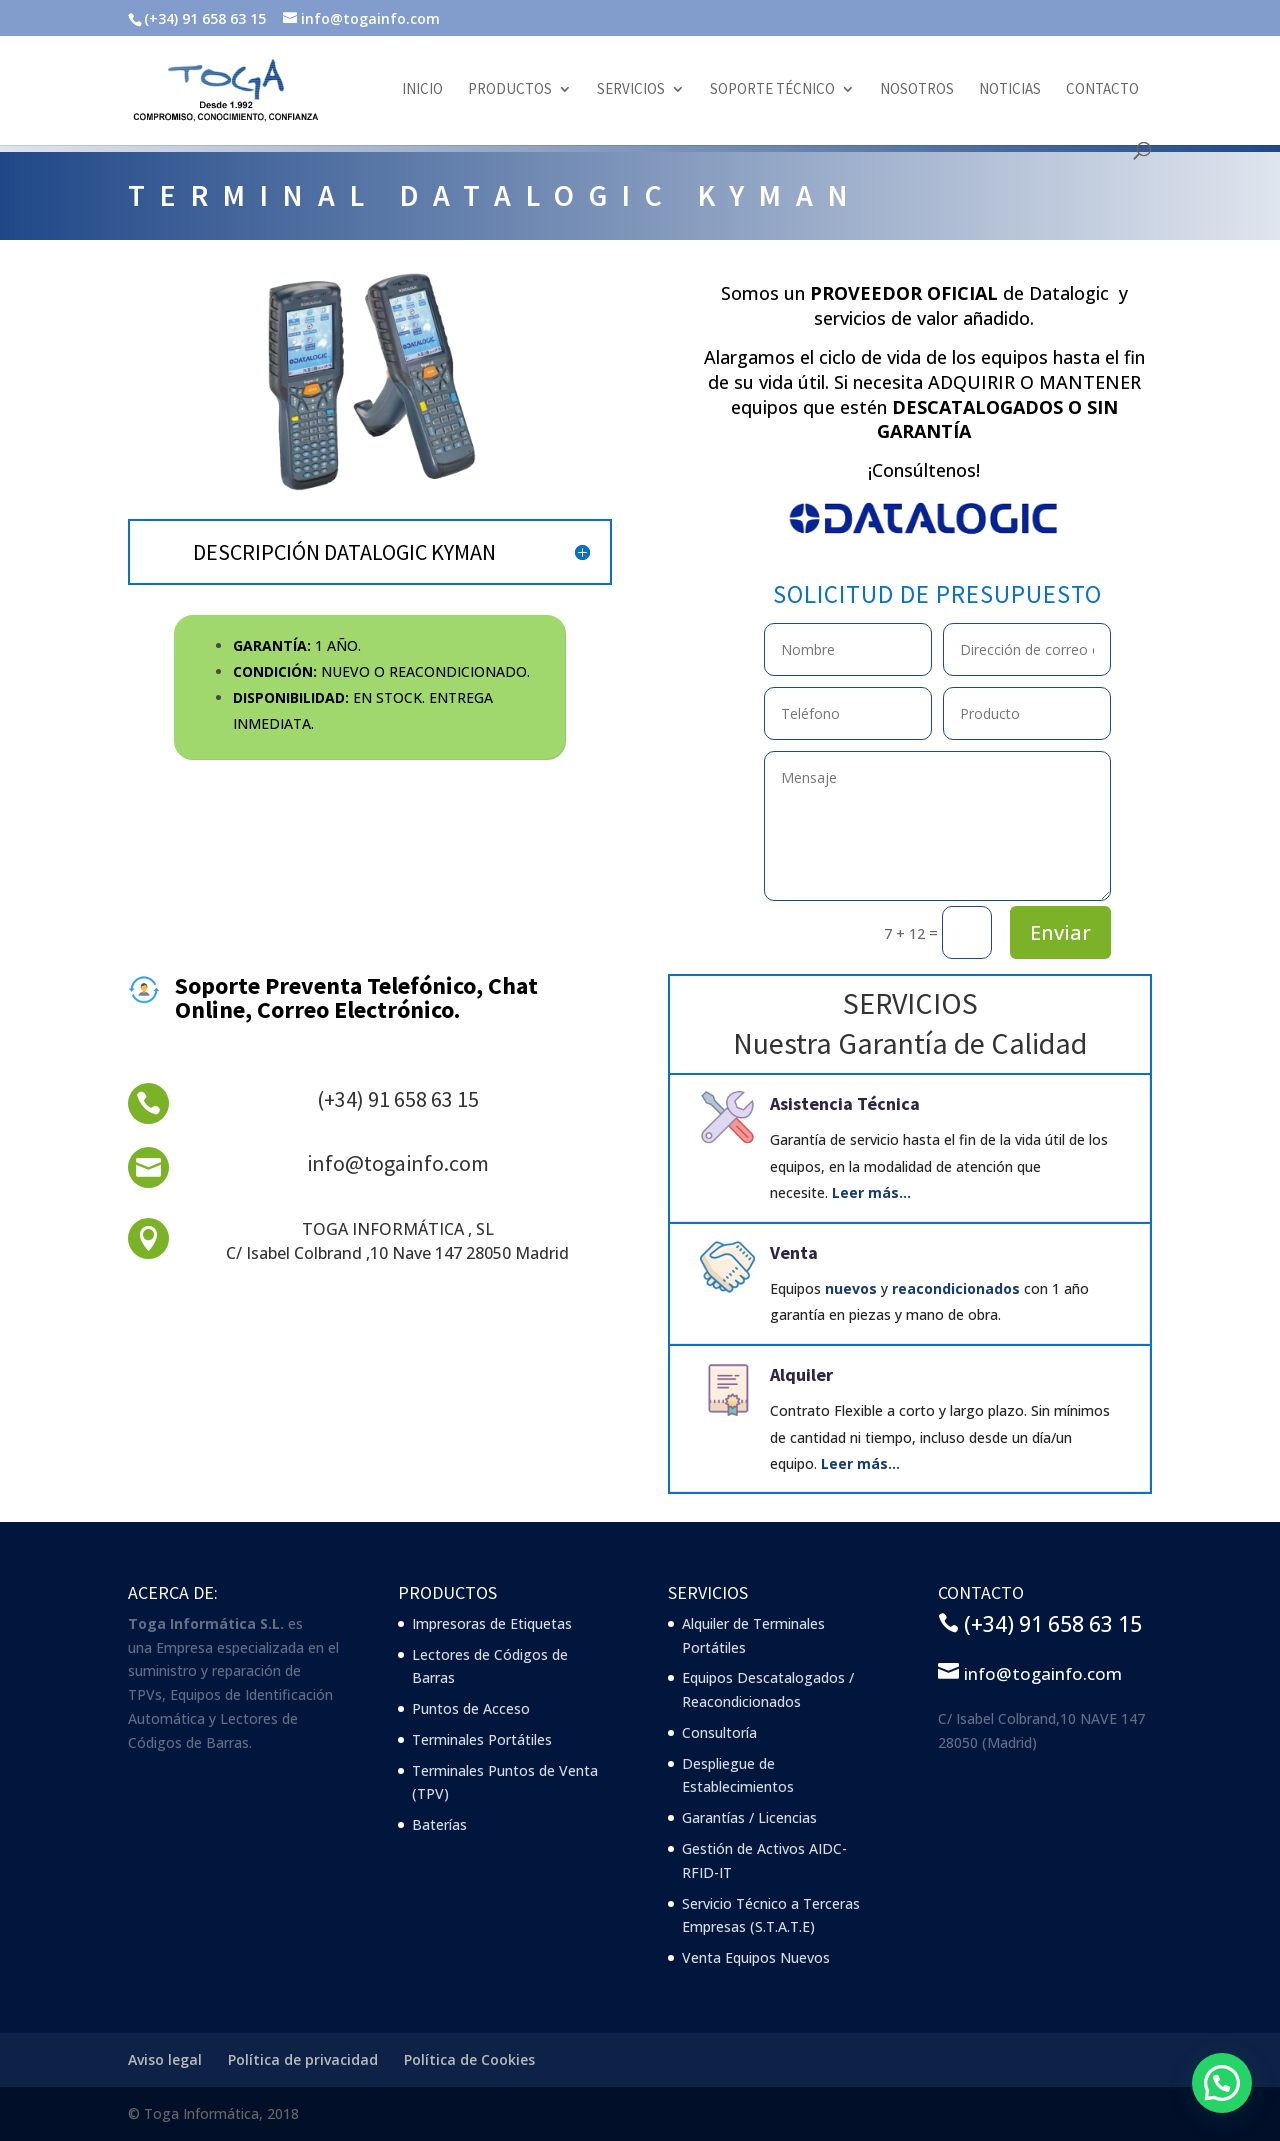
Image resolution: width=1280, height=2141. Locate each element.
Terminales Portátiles (482, 1739)
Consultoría (719, 1732)
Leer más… (871, 1192)
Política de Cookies (469, 2059)
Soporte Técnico (772, 90)
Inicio (422, 90)
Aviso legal (165, 2059)
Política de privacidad (303, 2059)
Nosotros (917, 90)
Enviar (1060, 932)
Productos (510, 90)
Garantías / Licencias (749, 1817)
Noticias (1010, 90)
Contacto (1102, 90)
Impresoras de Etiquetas (492, 1623)
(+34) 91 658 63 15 (398, 1099)
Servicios (631, 90)
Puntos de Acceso (471, 1708)
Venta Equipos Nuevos (756, 1957)
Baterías (439, 1824)
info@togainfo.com (398, 1163)
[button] (1221, 2082)
